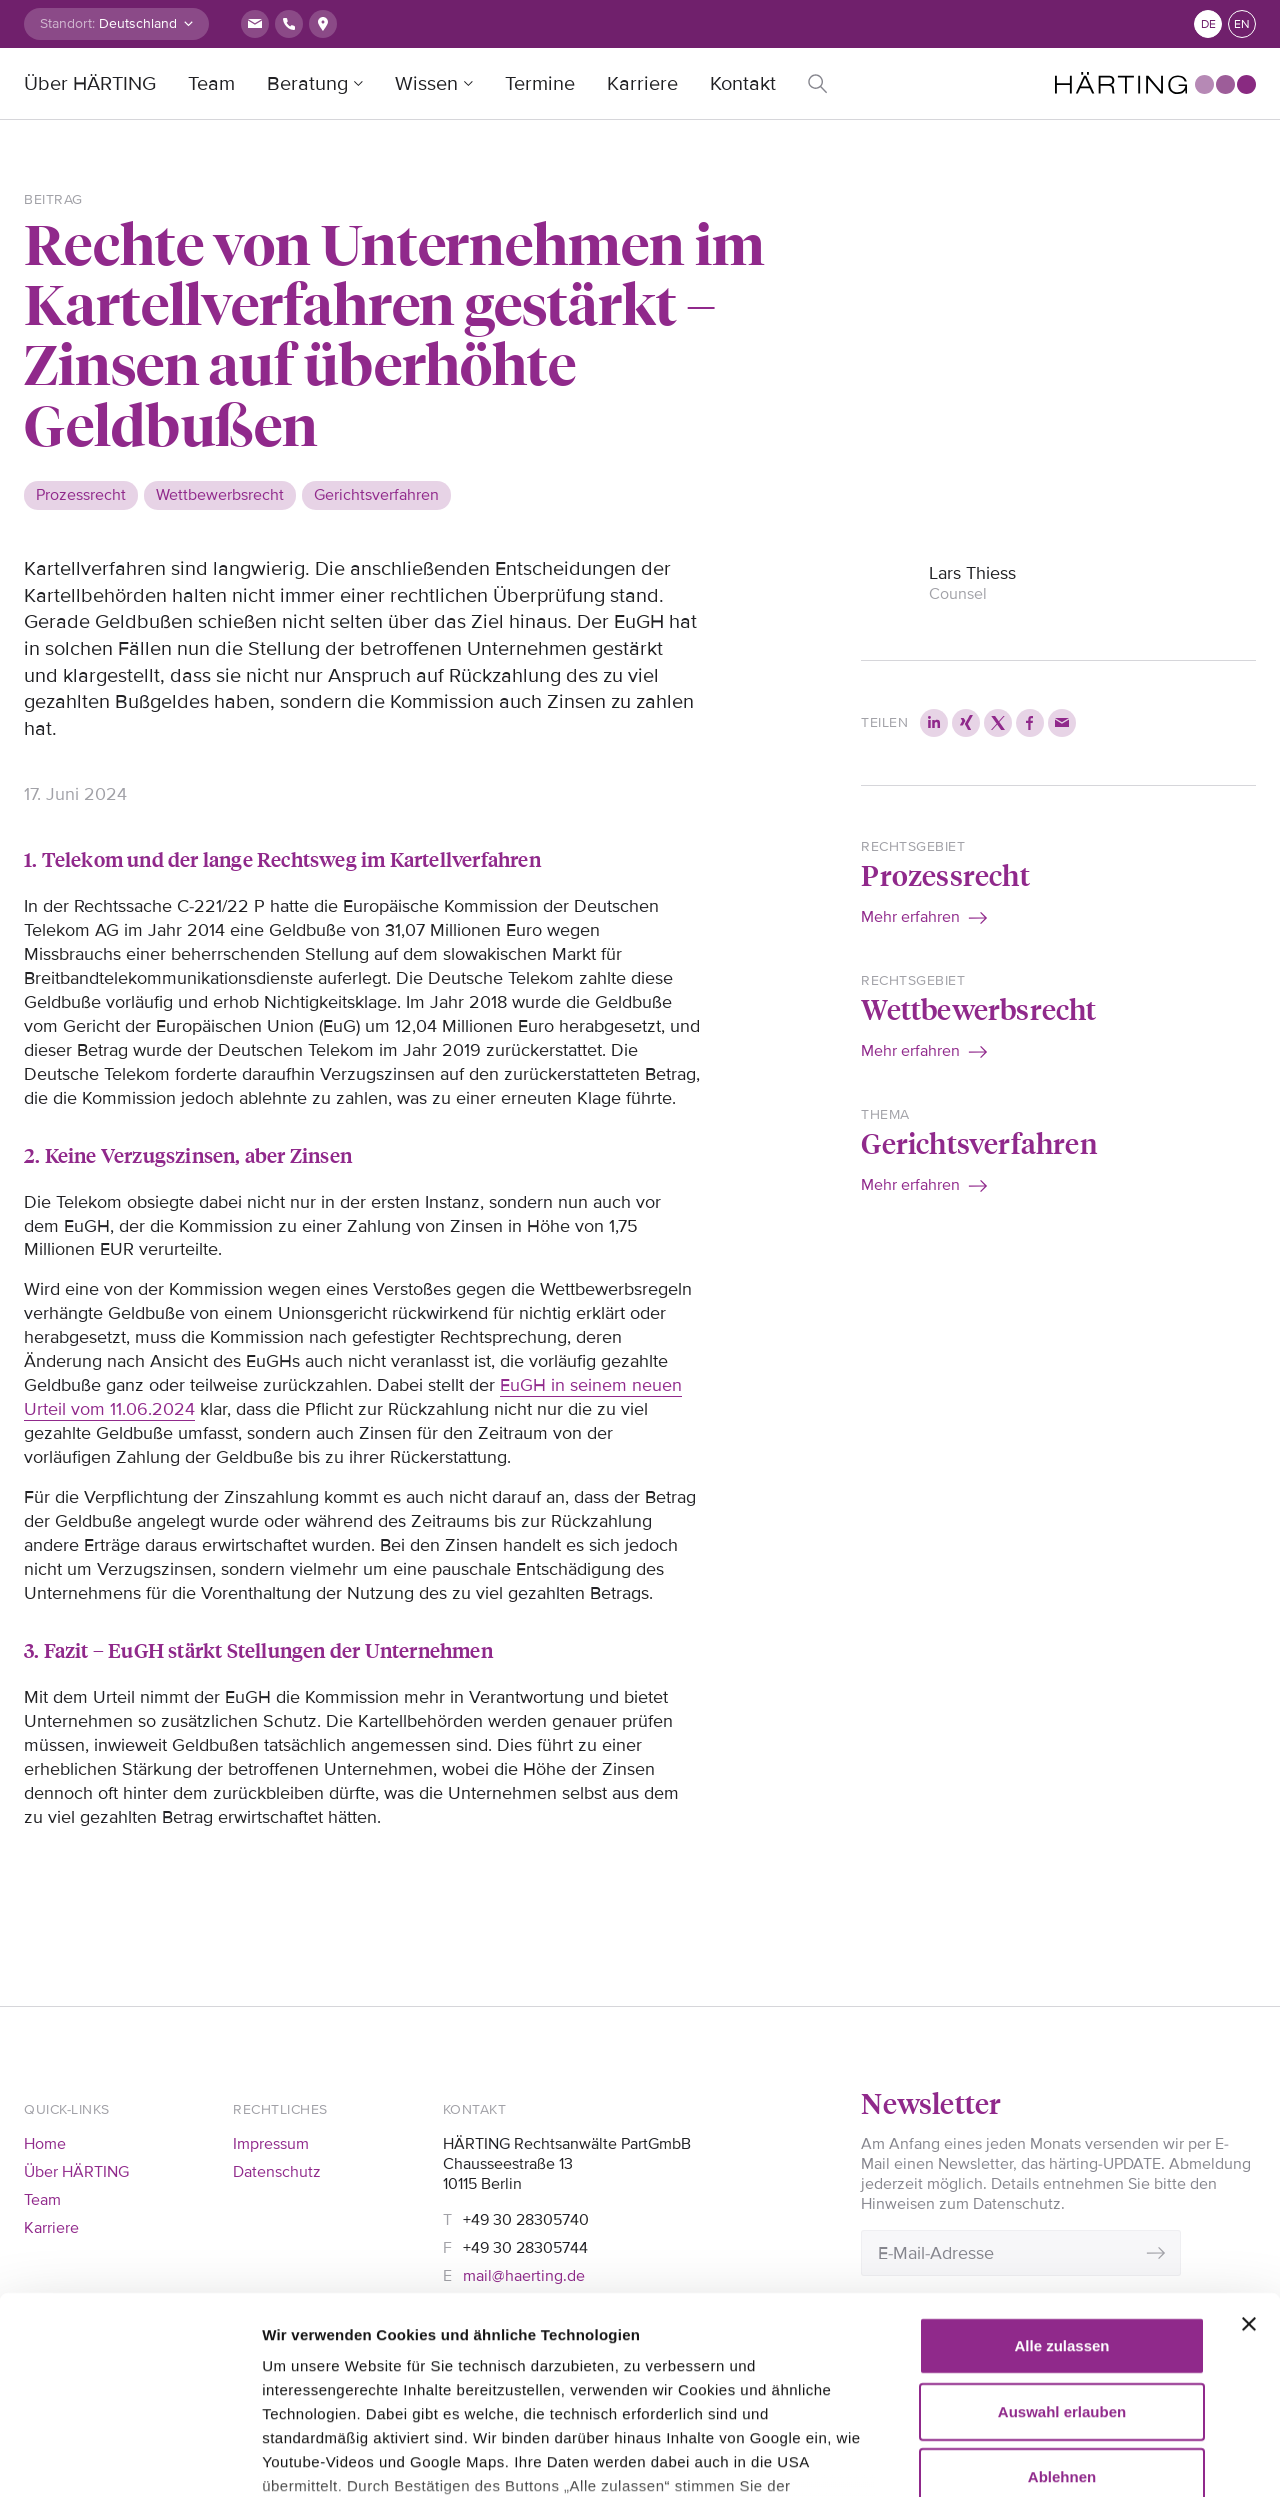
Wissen (426, 84)
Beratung (307, 84)
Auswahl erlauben (1062, 2226)
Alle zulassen (1061, 2161)
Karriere (642, 84)
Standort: (67, 23)
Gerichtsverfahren (978, 1142)
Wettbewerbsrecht (978, 1008)
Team (211, 84)
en (1242, 24)
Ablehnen (1062, 2292)
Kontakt (743, 84)
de (1208, 24)
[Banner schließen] (1249, 2140)
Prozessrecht (945, 874)
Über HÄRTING (90, 84)
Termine (540, 84)
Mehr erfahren (910, 917)
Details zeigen (312, 2457)
